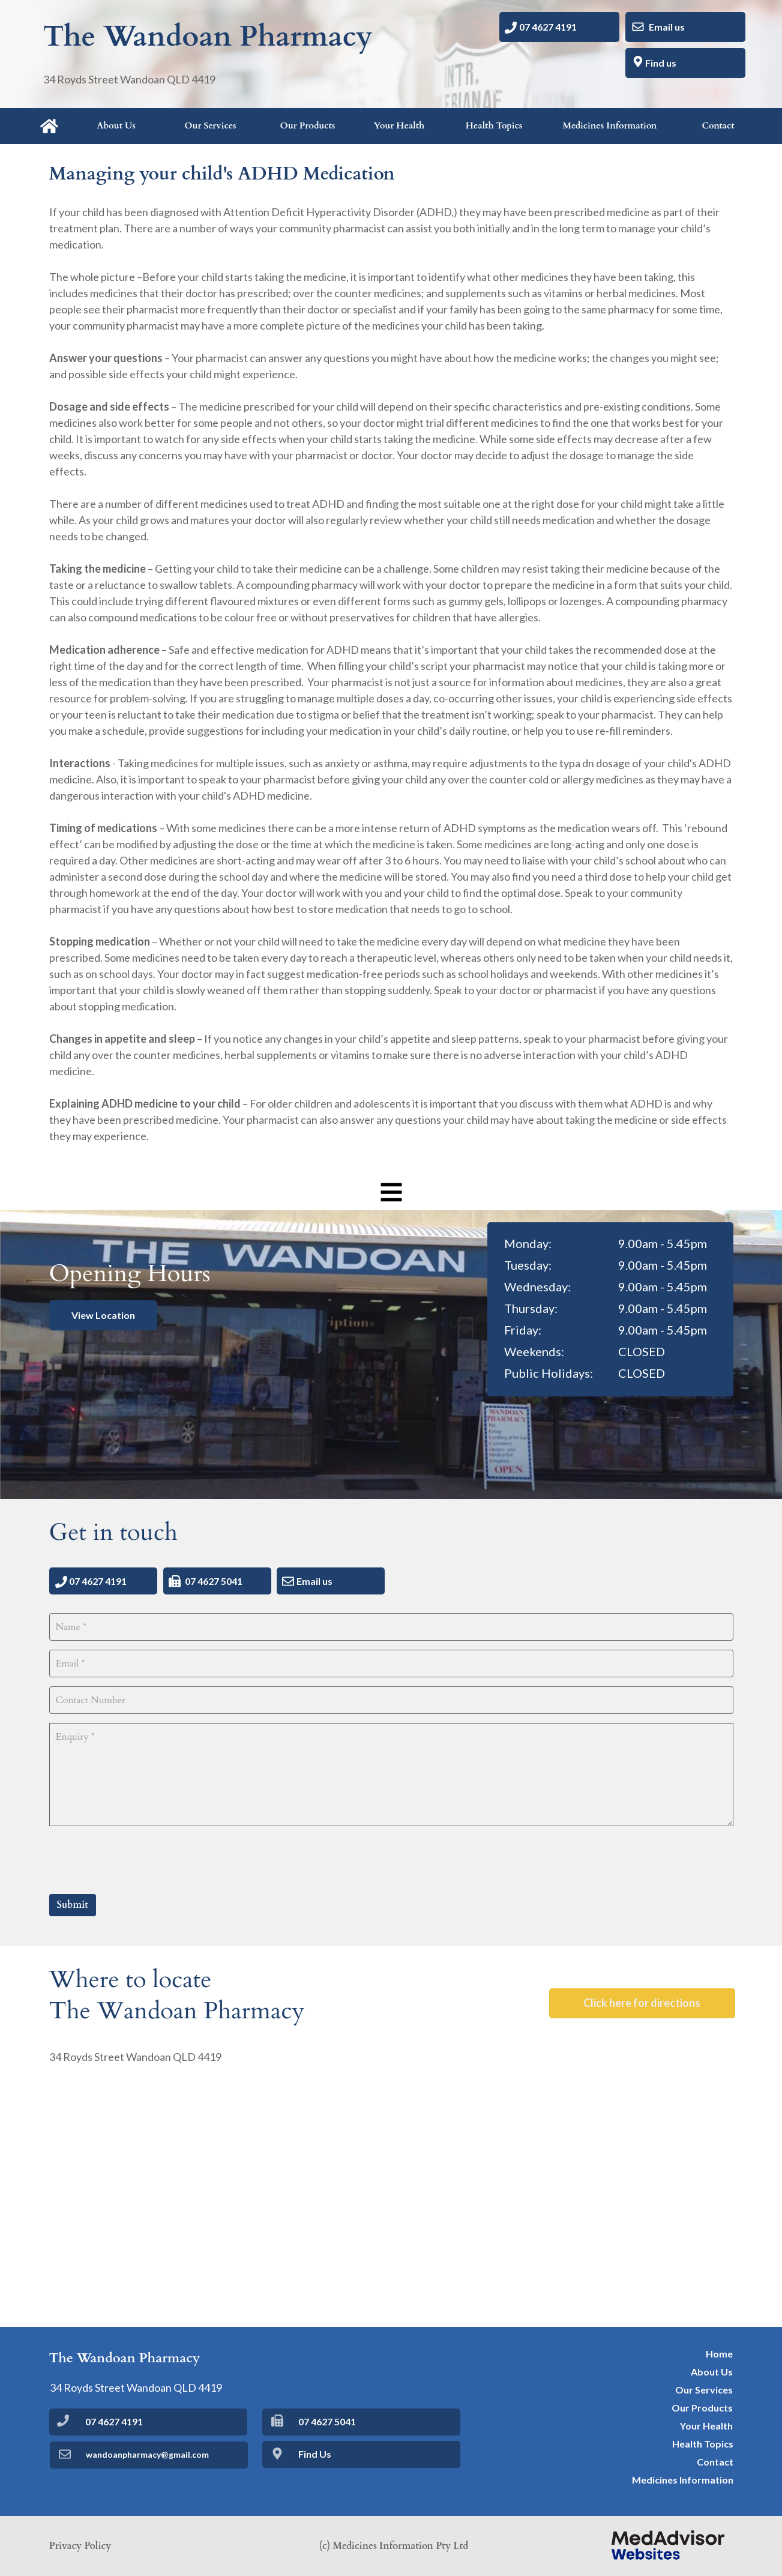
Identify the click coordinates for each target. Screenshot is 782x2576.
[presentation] (140, 1858)
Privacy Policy (80, 2546)
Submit (73, 1904)
